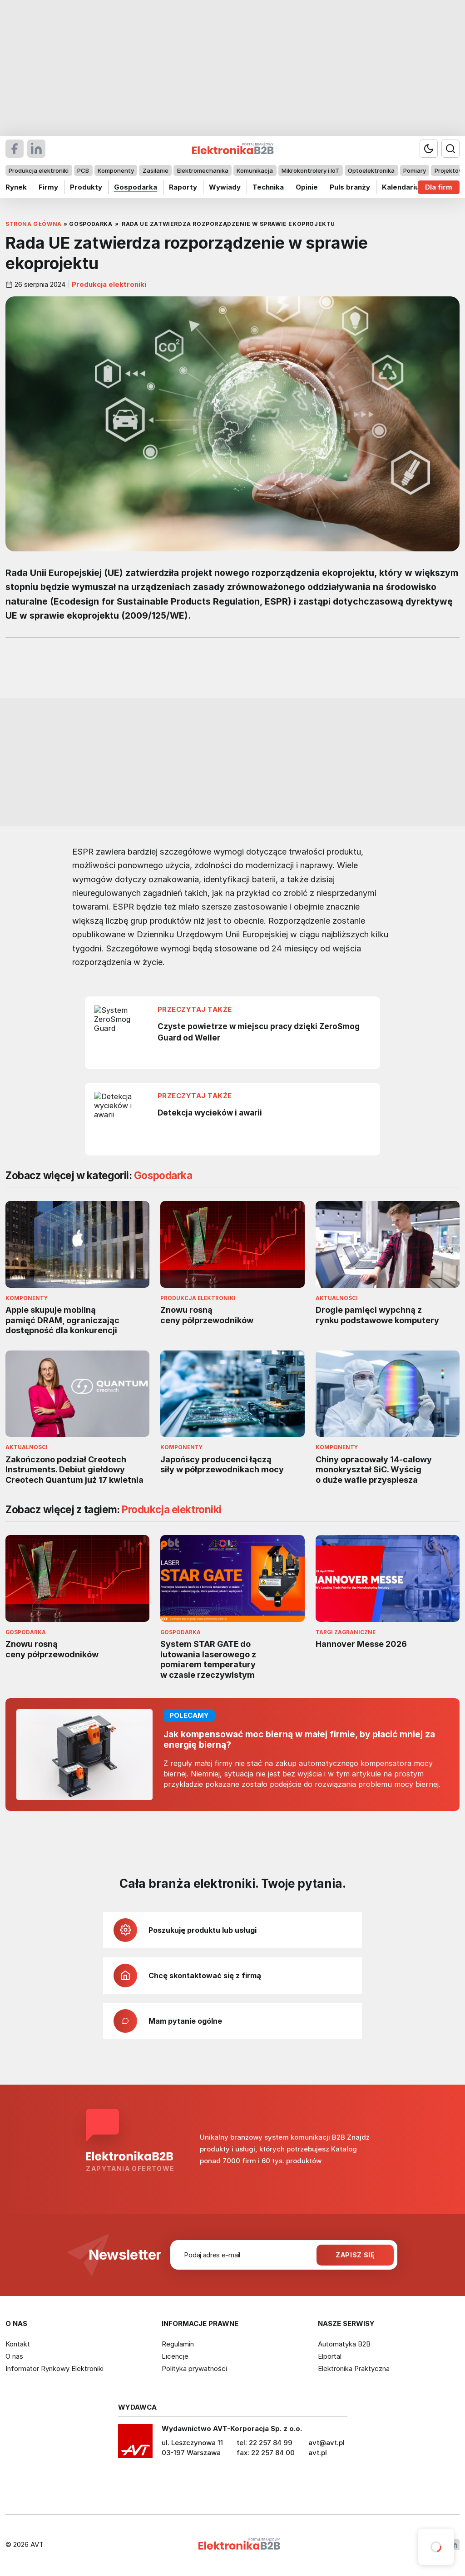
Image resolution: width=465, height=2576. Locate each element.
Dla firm (438, 187)
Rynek (16, 187)
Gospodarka (135, 187)
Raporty (183, 187)
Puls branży (350, 187)
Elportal (329, 2356)
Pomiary (414, 170)
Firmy (48, 187)
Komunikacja (255, 170)
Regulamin (178, 2344)
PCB (83, 170)
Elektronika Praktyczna (354, 2368)
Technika (268, 187)
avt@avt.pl (326, 2442)
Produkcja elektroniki (39, 170)
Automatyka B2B (344, 2344)
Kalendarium (403, 187)
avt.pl (317, 2452)
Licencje (175, 2356)
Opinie (307, 187)
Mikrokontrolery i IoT (310, 170)
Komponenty (116, 170)
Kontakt (17, 2344)
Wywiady (225, 187)
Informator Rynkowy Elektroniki (54, 2368)
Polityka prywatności (194, 2368)
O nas (14, 2356)
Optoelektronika (371, 170)
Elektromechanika (202, 170)
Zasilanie (155, 170)
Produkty (86, 187)
